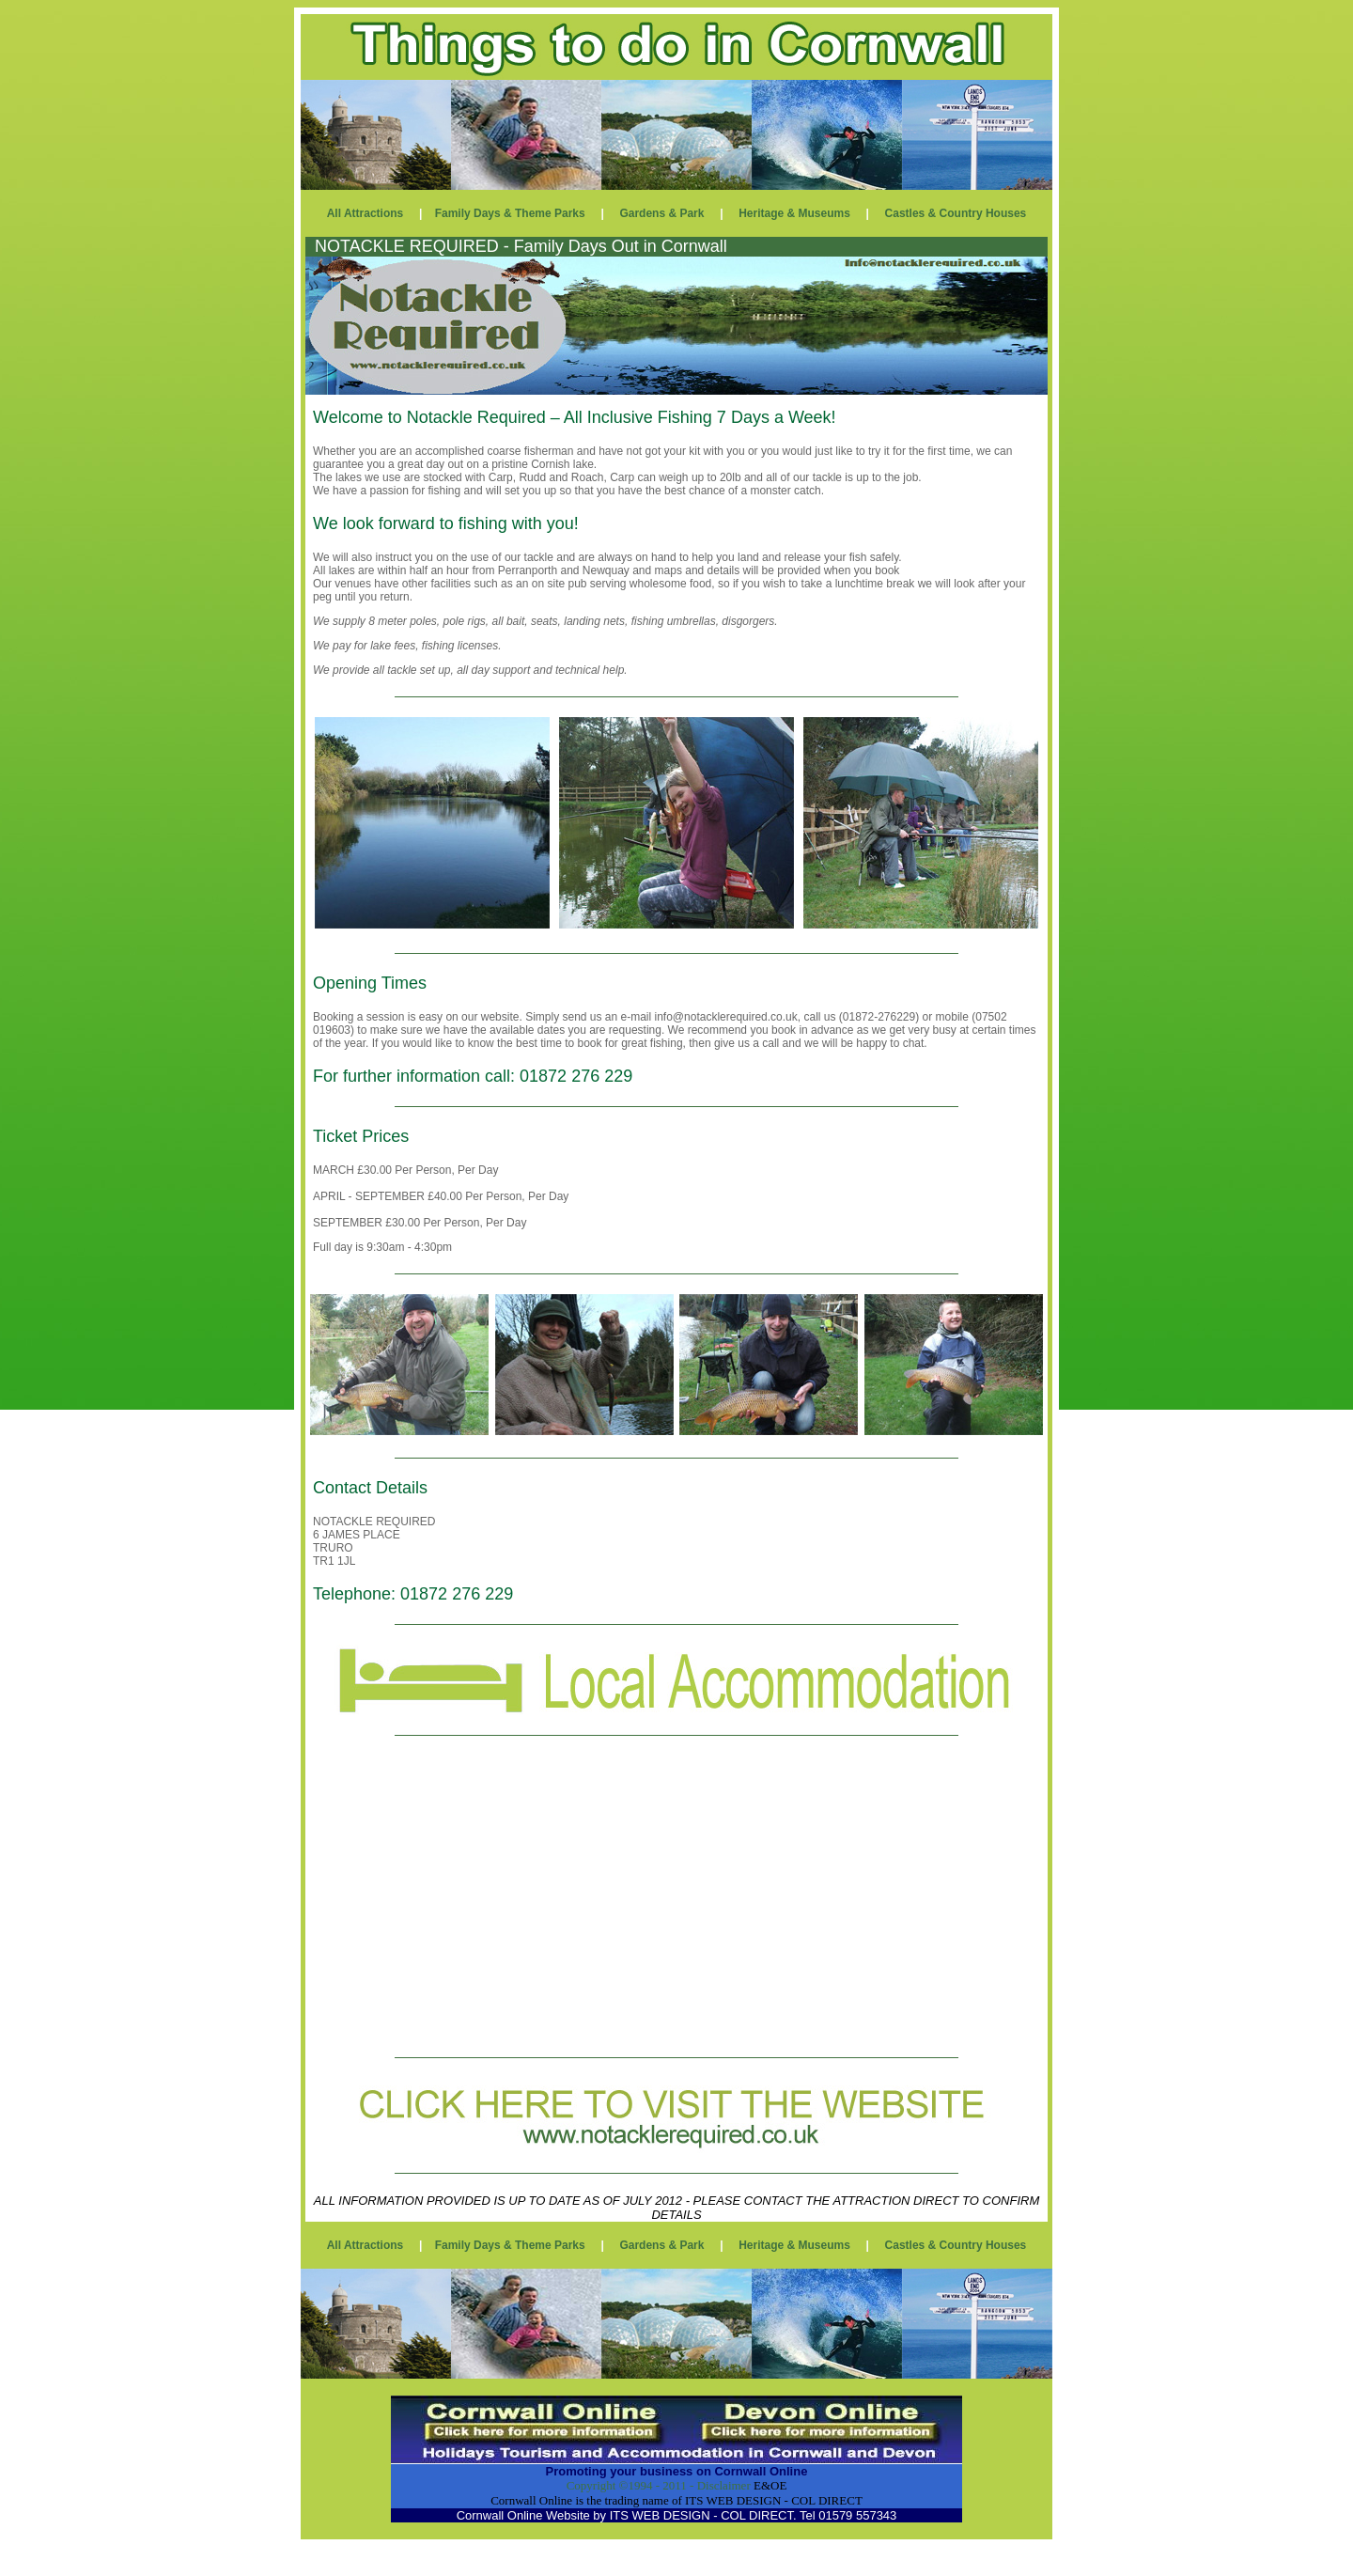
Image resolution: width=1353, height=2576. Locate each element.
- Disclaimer (719, 2485)
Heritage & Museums (794, 213)
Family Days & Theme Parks (510, 213)
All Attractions (365, 213)
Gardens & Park (661, 213)
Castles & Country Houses (956, 213)
